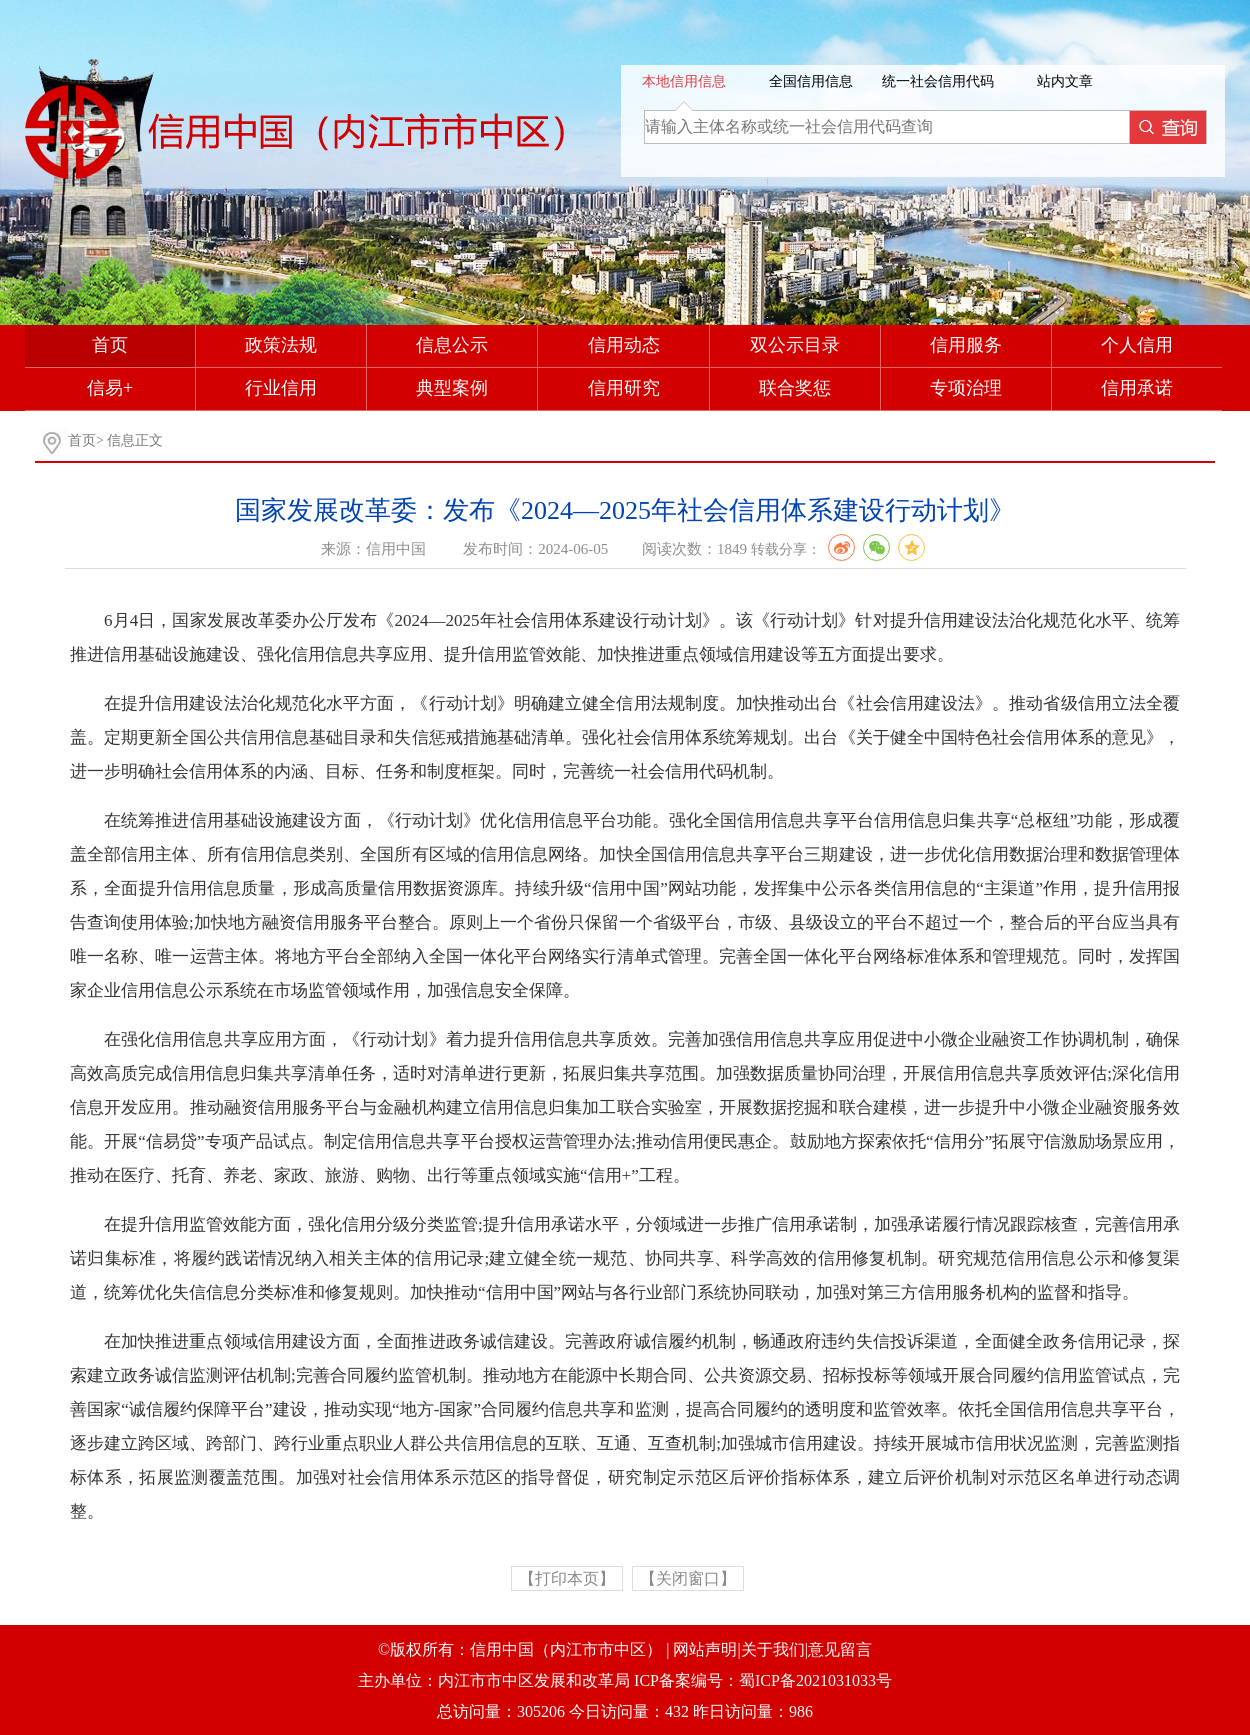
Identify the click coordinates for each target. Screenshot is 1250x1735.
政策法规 (281, 345)
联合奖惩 (795, 388)
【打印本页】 (567, 1578)
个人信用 (1137, 345)
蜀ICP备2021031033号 (815, 1680)
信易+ (110, 388)
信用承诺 (1137, 388)
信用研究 (624, 388)
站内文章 (1065, 81)
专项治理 (966, 388)
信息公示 (452, 345)
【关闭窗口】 (688, 1578)
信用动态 (624, 345)
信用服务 (966, 345)
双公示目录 (795, 345)
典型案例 (452, 388)
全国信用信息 (811, 81)
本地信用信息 (684, 81)
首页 (110, 345)
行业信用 (281, 388)
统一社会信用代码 (938, 81)
